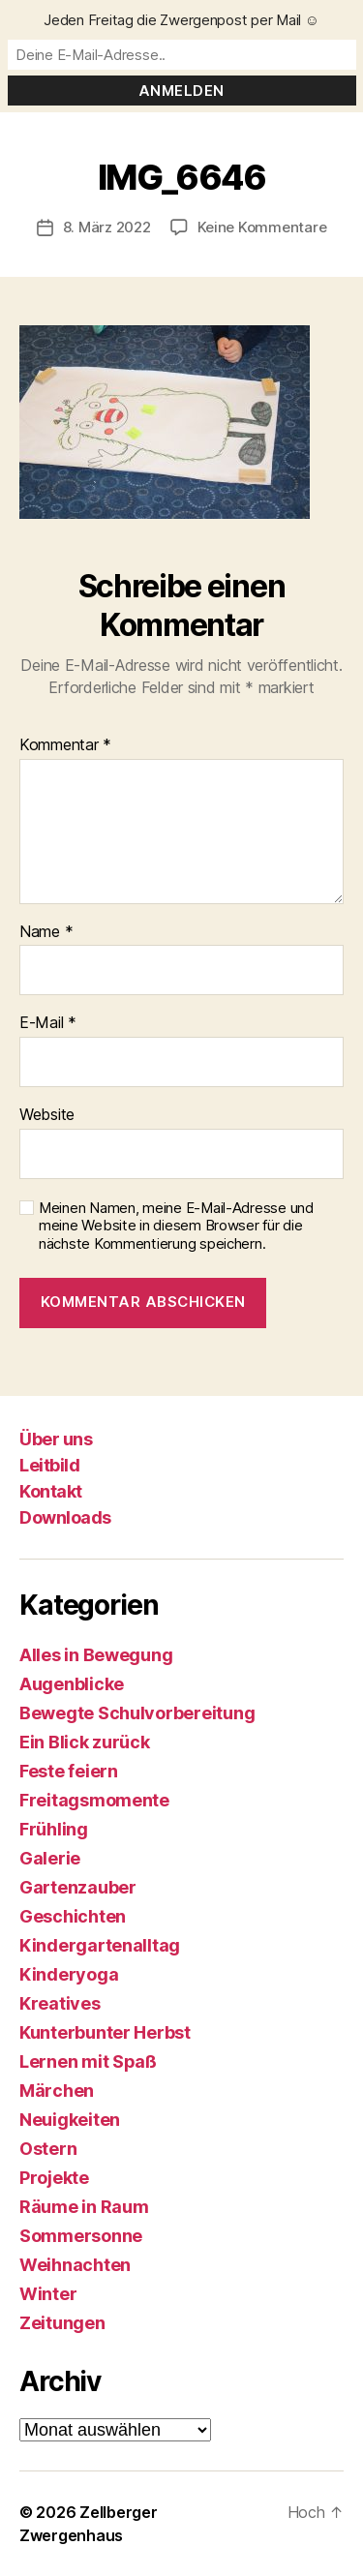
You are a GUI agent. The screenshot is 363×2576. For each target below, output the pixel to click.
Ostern (47, 2148)
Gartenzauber (77, 1887)
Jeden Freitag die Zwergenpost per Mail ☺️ (181, 20)
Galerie (49, 1858)
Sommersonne (80, 2236)
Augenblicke (71, 1684)
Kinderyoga (68, 1974)
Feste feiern (68, 1771)
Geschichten (72, 1916)
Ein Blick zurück (84, 1742)
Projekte (54, 2177)
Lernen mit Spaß (88, 2061)
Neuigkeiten (69, 2119)
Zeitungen (62, 2323)
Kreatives (60, 2003)
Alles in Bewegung (95, 1655)
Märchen (56, 2090)
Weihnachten (75, 2265)
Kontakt (50, 1491)
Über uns (55, 1439)
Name (46, 932)
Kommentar (65, 745)
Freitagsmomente (94, 1800)
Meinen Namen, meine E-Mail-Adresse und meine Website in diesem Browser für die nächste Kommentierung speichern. (176, 1226)
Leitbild (49, 1465)
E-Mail (47, 1023)
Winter (47, 2294)
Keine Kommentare (262, 227)
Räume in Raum (84, 2207)
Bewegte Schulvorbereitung (137, 1713)
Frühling (53, 1829)
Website (47, 1115)
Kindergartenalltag (99, 1945)
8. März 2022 (107, 227)
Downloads (65, 1517)
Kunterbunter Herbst (105, 2032)
